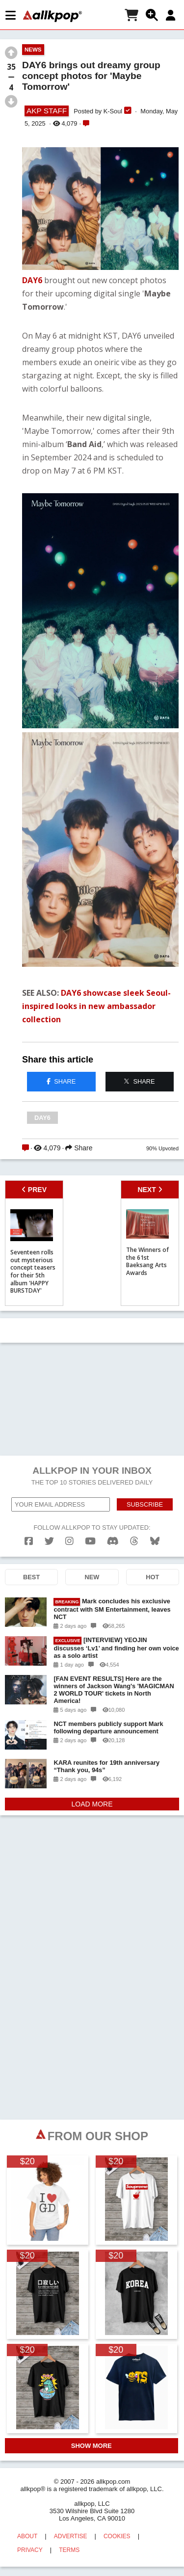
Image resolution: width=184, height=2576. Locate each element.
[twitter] (49, 1541)
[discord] (113, 1541)
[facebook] (29, 1541)
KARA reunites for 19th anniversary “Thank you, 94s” (106, 1766)
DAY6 (32, 280)
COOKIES (117, 2536)
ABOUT (27, 2536)
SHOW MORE (91, 2445)
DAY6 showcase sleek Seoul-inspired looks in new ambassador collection (96, 1006)
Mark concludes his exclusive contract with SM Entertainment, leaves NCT (111, 1608)
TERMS (69, 2550)
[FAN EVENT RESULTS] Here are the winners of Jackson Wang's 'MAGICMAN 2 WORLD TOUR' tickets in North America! (113, 1689)
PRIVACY (30, 2550)
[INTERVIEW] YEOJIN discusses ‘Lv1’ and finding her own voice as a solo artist (116, 1647)
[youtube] (90, 1541)
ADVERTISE (70, 2536)
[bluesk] (154, 1541)
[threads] (134, 1541)
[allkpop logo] (52, 16)
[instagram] (69, 1541)
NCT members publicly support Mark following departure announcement (108, 1727)
